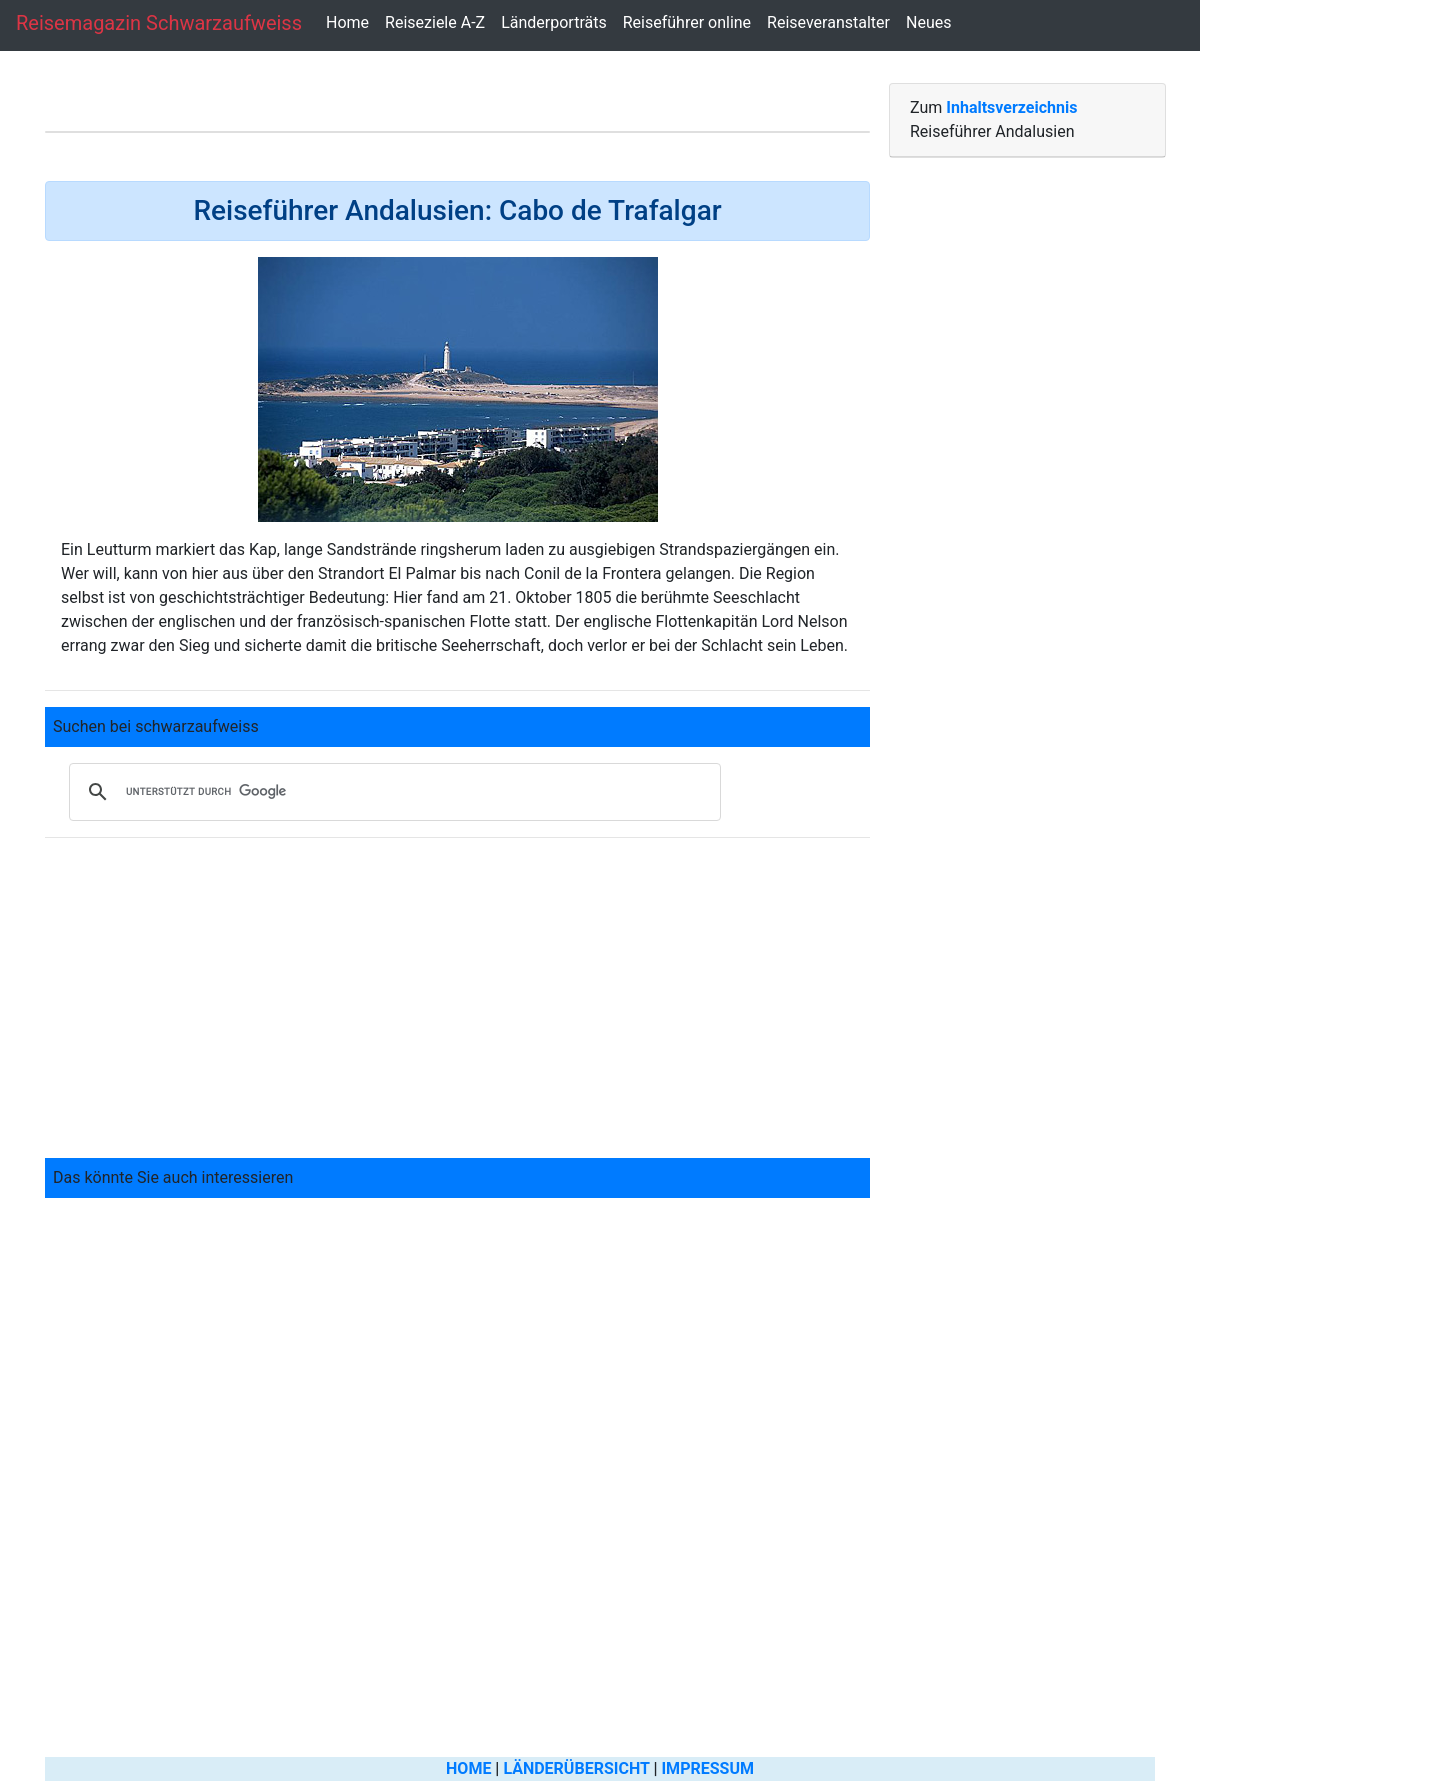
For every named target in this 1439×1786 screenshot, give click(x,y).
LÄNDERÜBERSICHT (576, 1768)
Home (347, 22)
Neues (928, 22)
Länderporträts (554, 22)
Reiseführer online (687, 22)
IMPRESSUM (707, 1768)
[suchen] (392, 792)
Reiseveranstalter (828, 22)
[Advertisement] (457, 994)
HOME (468, 1768)
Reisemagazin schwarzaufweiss (159, 23)
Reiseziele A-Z (435, 22)
